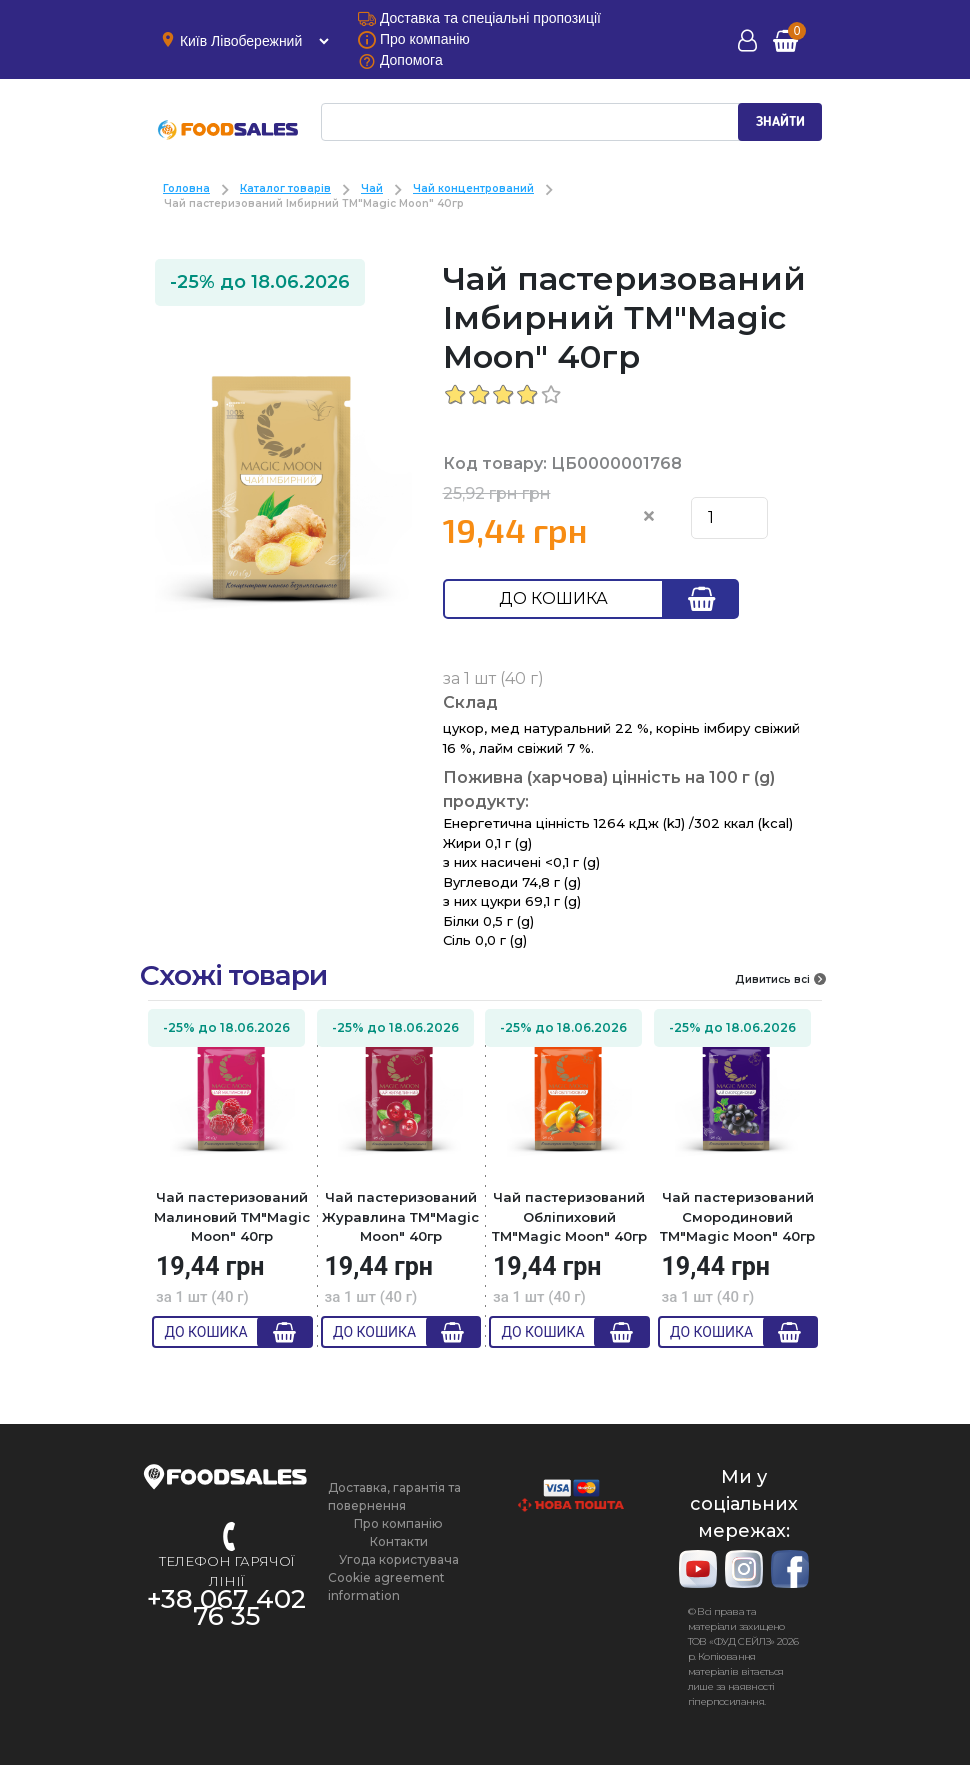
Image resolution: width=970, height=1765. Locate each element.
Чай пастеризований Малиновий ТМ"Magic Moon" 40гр (232, 1216)
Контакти (399, 1541)
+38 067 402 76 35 (226, 1607)
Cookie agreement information (386, 1586)
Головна (186, 188)
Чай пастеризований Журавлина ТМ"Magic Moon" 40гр (400, 1216)
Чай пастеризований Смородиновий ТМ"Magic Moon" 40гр (737, 1216)
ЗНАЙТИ (780, 122)
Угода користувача (399, 1559)
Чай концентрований (473, 188)
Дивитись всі (780, 979)
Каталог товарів (285, 188)
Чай (372, 188)
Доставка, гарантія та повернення (394, 1496)
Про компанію (398, 1523)
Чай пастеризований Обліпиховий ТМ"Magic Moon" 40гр (569, 1216)
